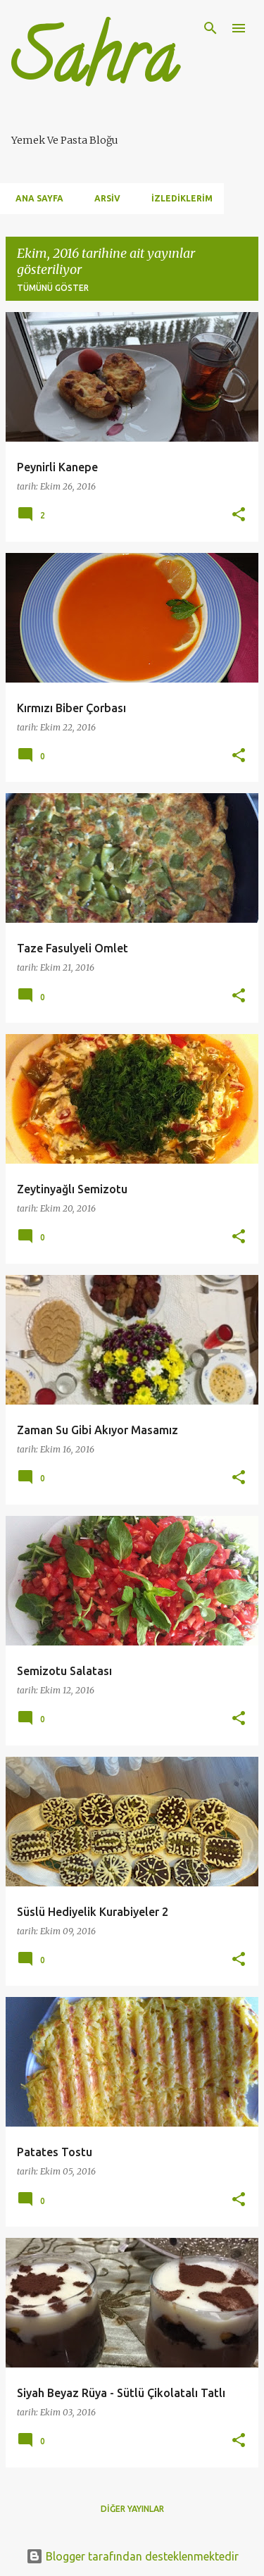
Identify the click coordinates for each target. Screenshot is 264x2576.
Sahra (94, 65)
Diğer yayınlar (132, 2508)
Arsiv (103, 198)
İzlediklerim (177, 198)
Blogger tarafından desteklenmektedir (132, 2556)
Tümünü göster (53, 287)
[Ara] (210, 28)
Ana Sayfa (35, 198)
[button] (238, 515)
